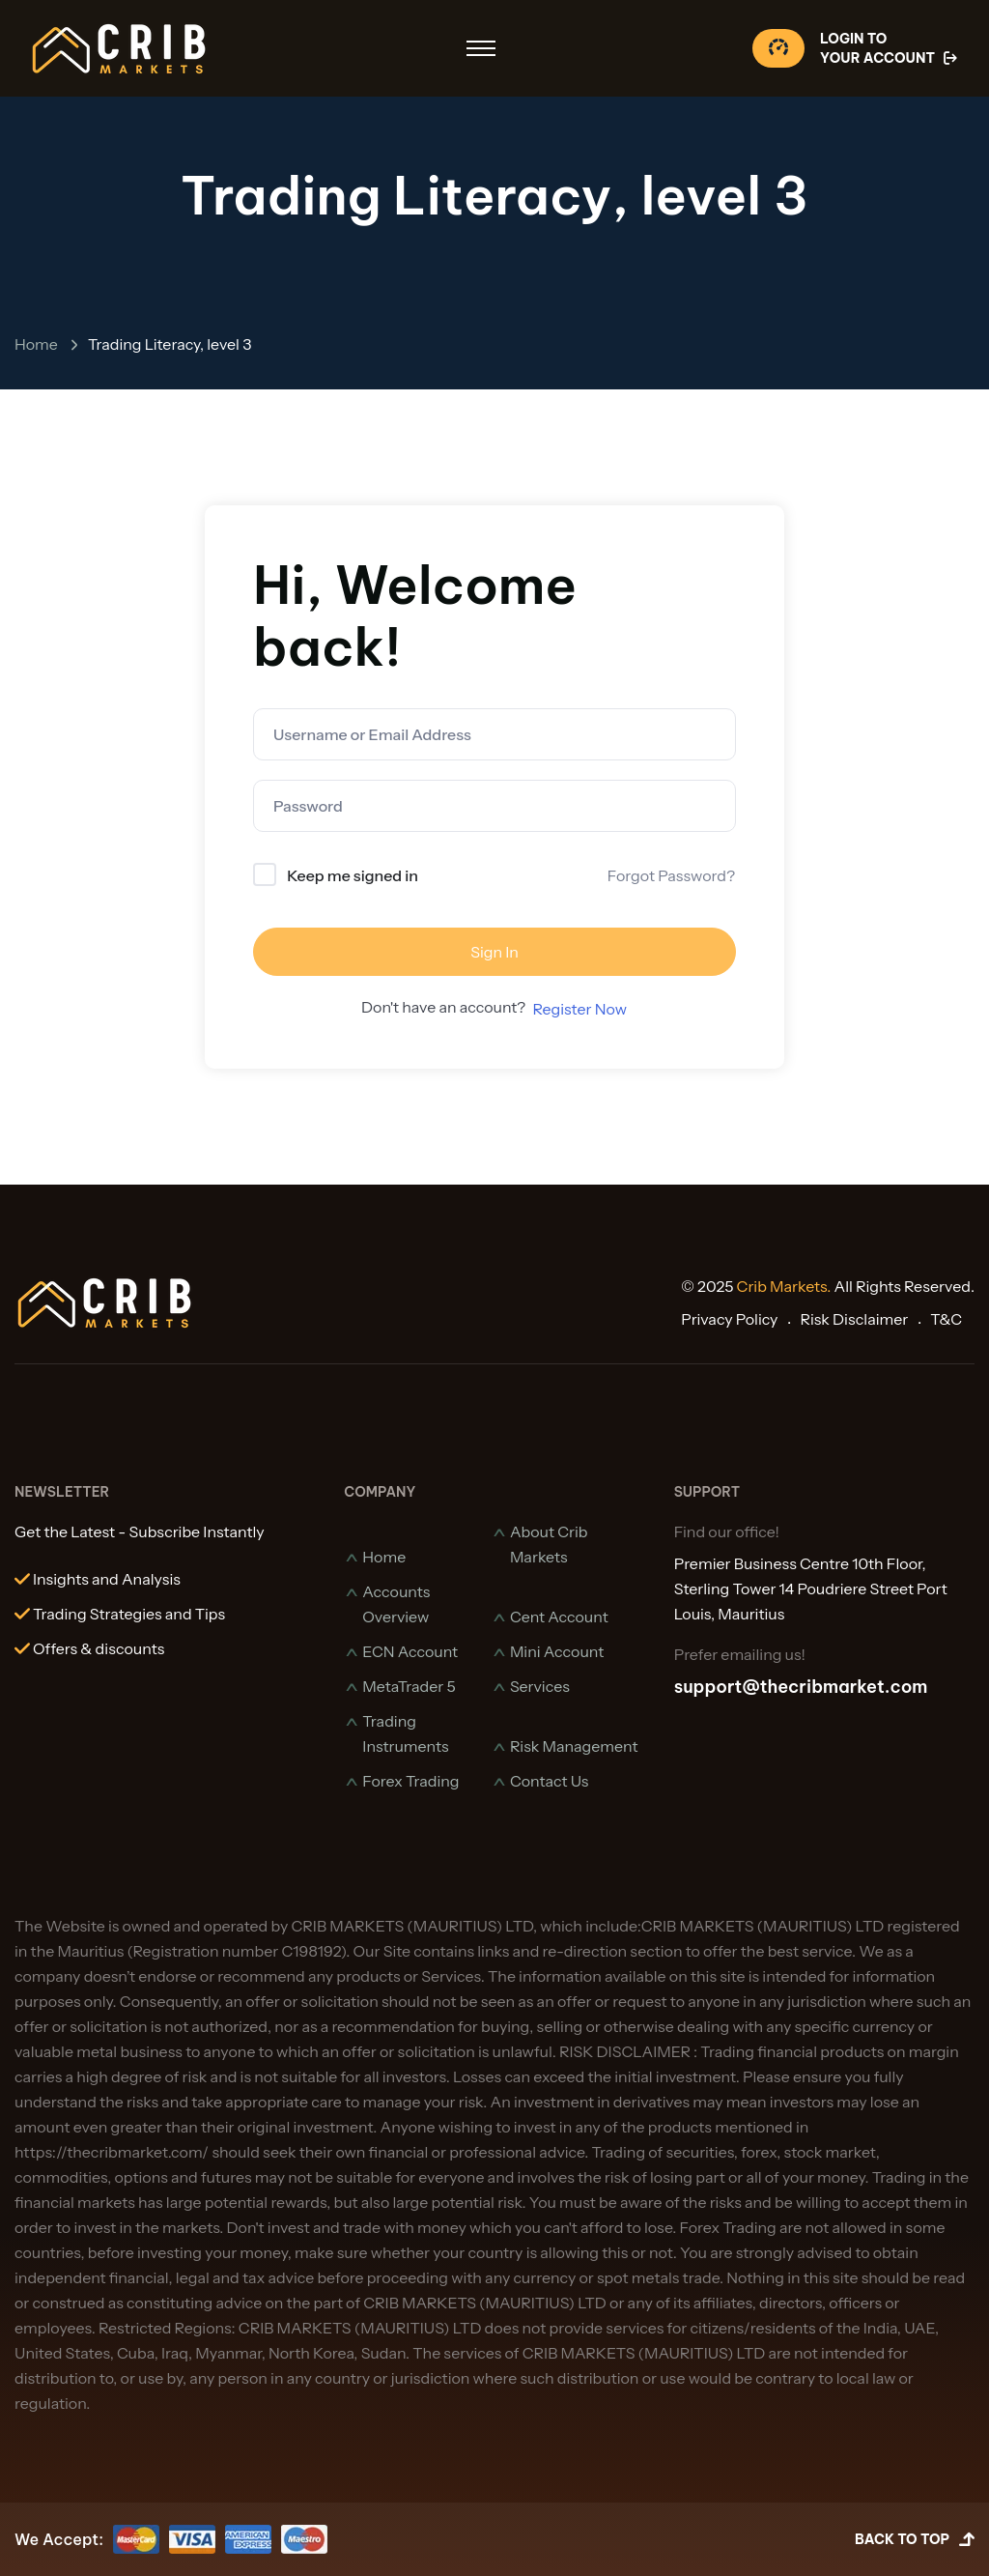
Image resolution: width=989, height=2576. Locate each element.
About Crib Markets (549, 1544)
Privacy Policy (729, 1319)
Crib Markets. (784, 1286)
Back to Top (915, 2540)
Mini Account (557, 1651)
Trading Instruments (405, 1733)
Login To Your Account (890, 49)
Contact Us (549, 1780)
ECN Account (410, 1651)
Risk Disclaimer (854, 1319)
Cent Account (559, 1616)
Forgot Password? (671, 875)
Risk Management (574, 1746)
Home (36, 344)
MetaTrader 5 (408, 1686)
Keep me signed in (352, 875)
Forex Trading (410, 1780)
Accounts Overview (396, 1604)
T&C (946, 1319)
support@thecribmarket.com (800, 1686)
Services (540, 1686)
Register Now (579, 1008)
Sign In (494, 951)
